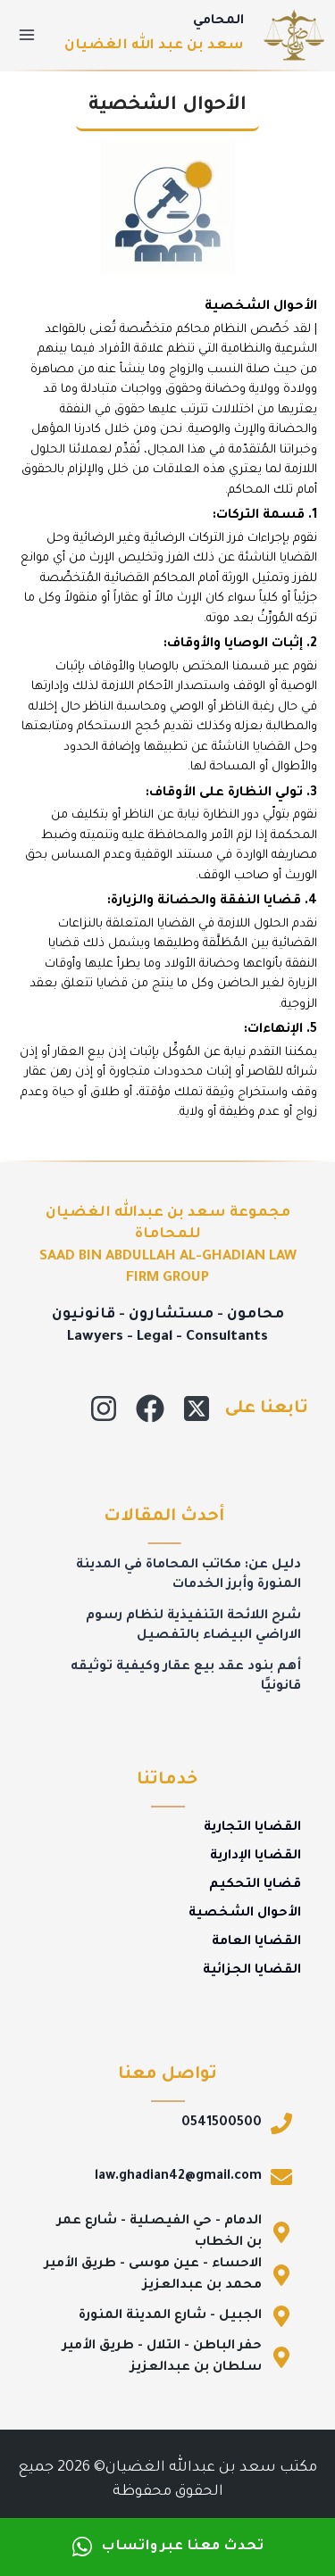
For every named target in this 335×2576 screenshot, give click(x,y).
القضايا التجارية (252, 1828)
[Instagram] (103, 1408)
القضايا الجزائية (252, 1971)
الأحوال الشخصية (244, 1914)
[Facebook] (150, 1408)
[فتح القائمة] (27, 34)
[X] (196, 1408)
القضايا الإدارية (255, 1856)
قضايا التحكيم (255, 1885)
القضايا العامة (256, 1942)
